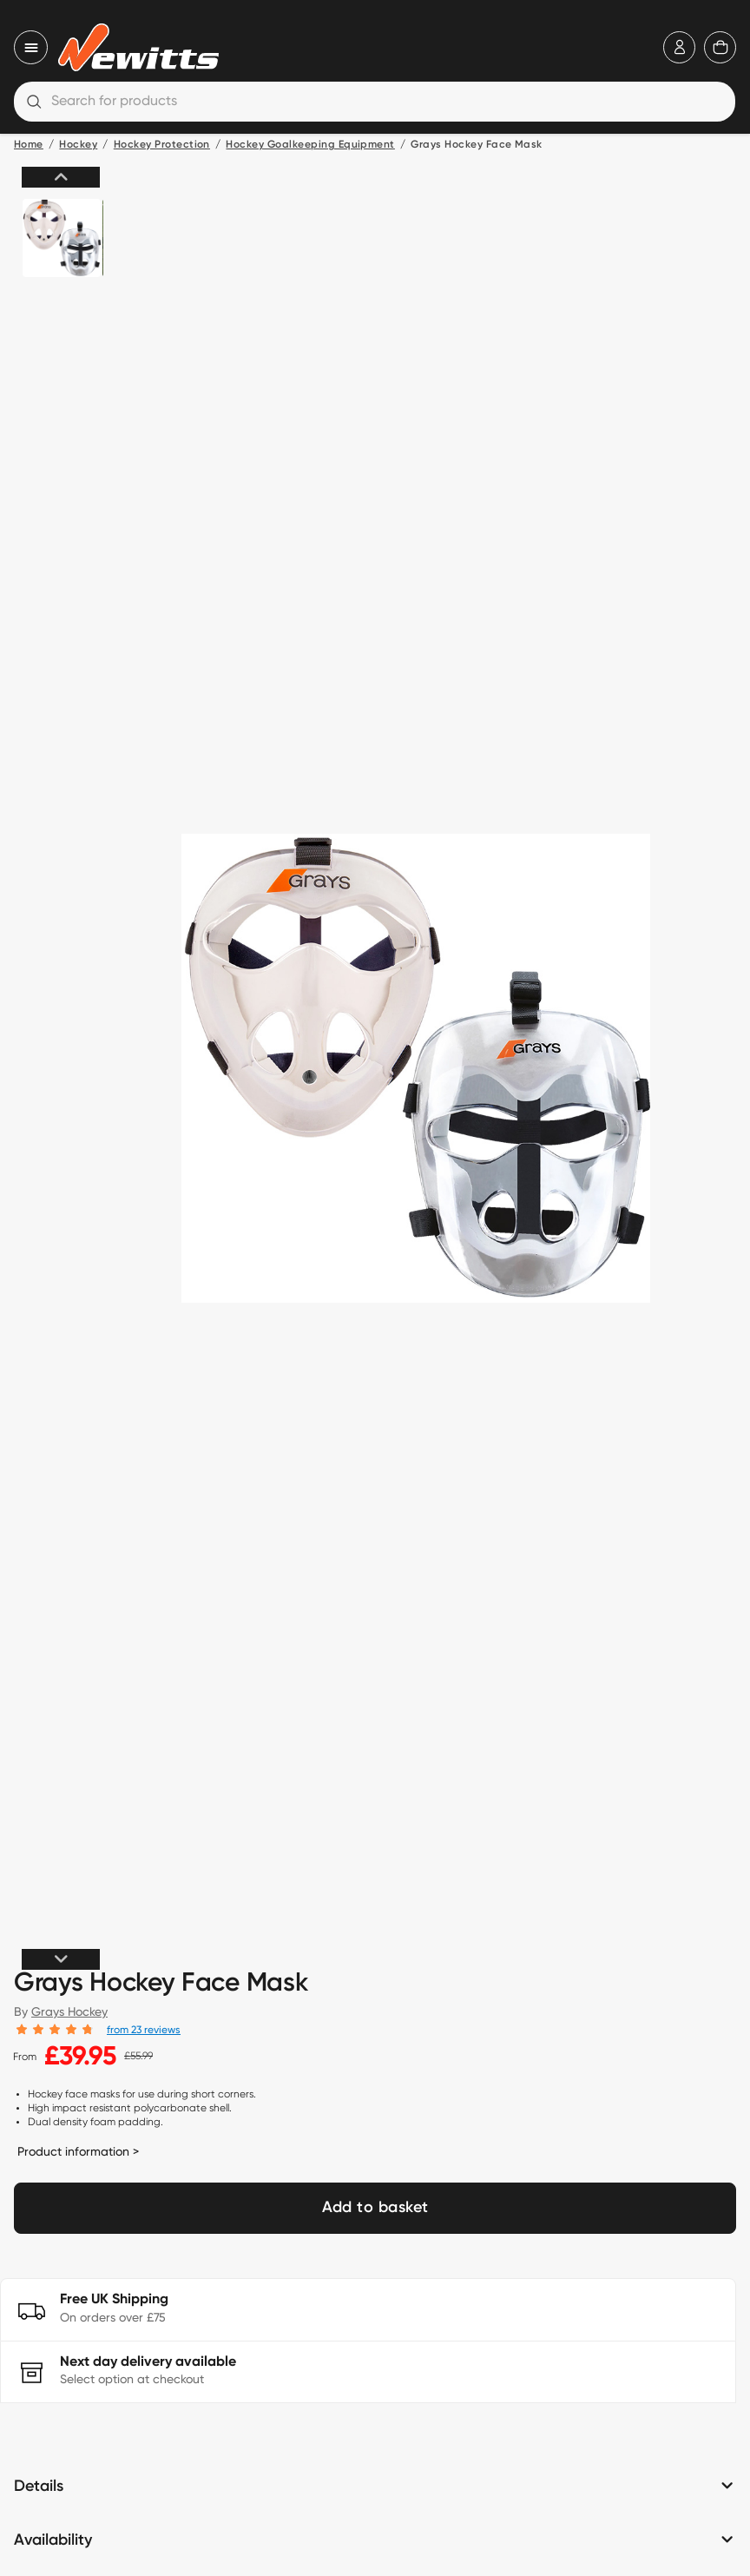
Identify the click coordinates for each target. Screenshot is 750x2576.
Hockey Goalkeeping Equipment (310, 145)
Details (38, 2486)
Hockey (78, 145)
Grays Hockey (69, 2011)
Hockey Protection (162, 145)
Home (28, 145)
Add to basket (375, 2208)
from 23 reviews (144, 2029)
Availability (53, 2540)
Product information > (78, 2151)
